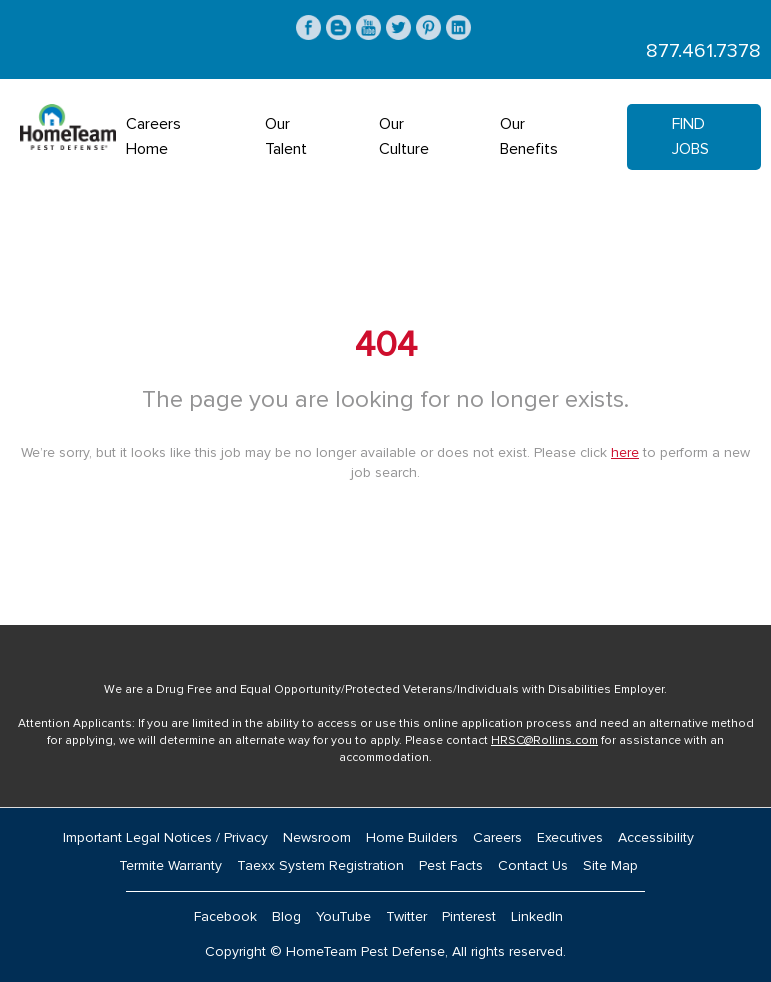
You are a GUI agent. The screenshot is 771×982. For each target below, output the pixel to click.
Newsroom (317, 838)
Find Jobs (690, 136)
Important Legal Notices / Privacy (165, 838)
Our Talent (286, 136)
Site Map (610, 866)
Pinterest (469, 917)
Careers (497, 838)
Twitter (406, 917)
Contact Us (533, 866)
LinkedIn (537, 917)
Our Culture (404, 136)
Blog (286, 917)
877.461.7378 (703, 51)
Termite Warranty (170, 866)
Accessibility (656, 838)
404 (386, 346)
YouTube (343, 917)
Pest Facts (451, 866)
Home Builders (412, 838)
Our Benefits (529, 136)
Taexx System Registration (320, 866)
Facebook (225, 917)
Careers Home (153, 136)
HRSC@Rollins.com (544, 741)
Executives (570, 838)
